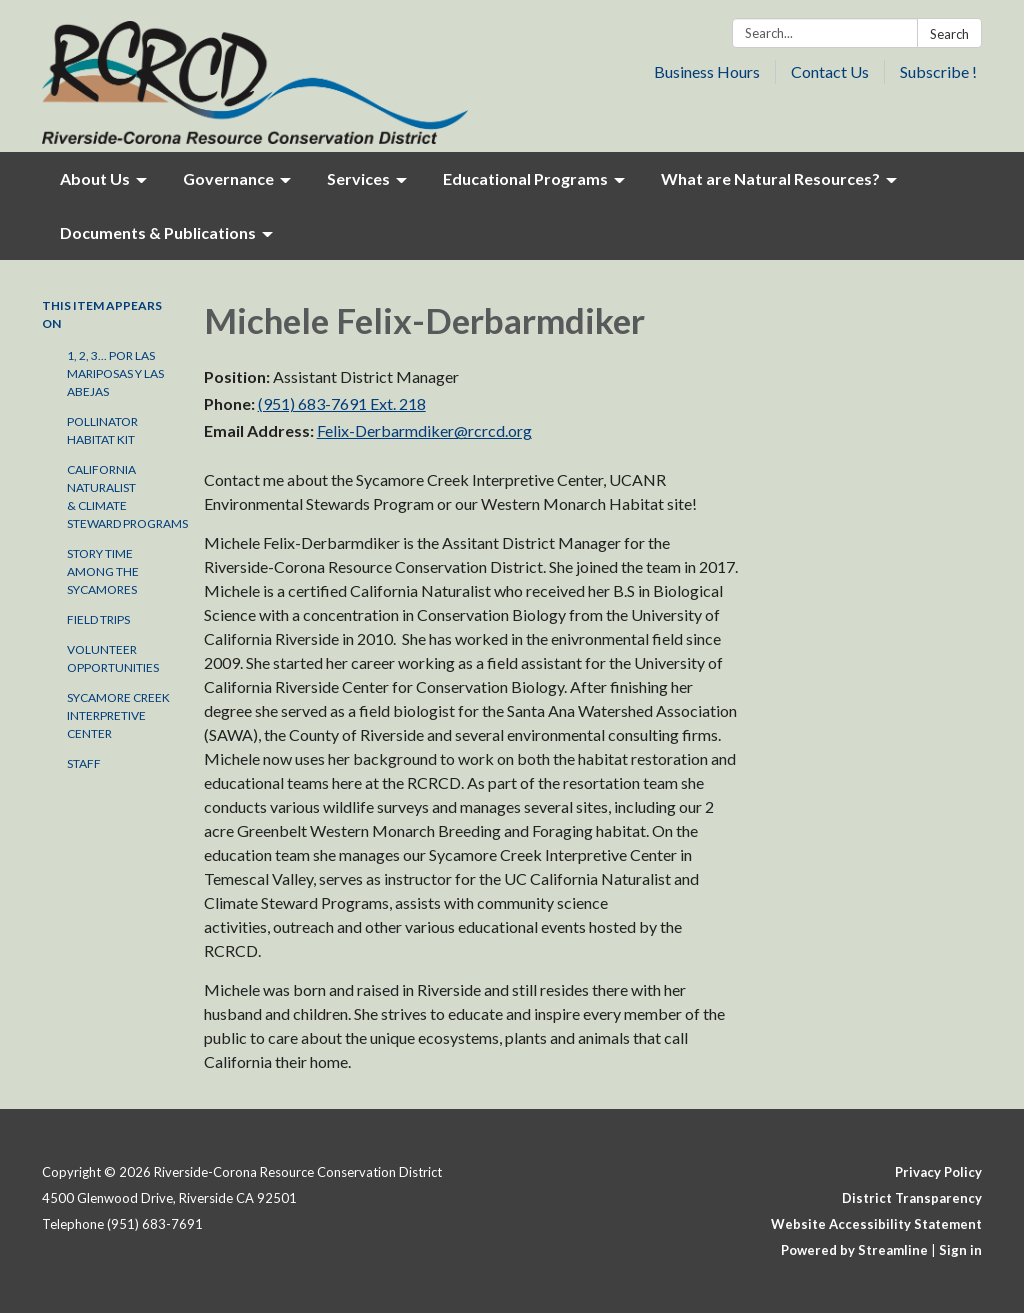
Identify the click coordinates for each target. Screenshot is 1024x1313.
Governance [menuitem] (228, 178)
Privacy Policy (938, 1172)
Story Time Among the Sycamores (103, 571)
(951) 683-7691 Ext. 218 (342, 403)
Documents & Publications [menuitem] (158, 232)
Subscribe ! (938, 71)
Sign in (960, 1250)
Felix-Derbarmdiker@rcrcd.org (424, 430)
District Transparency (912, 1198)
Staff (84, 763)
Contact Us (830, 71)
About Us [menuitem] (95, 178)
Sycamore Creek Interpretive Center (118, 715)
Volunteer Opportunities (113, 658)
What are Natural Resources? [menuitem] (770, 178)
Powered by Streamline (854, 1250)
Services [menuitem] (358, 178)
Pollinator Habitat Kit (102, 430)
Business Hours (707, 71)
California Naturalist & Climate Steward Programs (120, 496)
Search (949, 34)
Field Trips (98, 619)
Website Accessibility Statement (876, 1224)
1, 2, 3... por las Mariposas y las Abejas (115, 373)
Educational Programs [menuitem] (525, 178)
